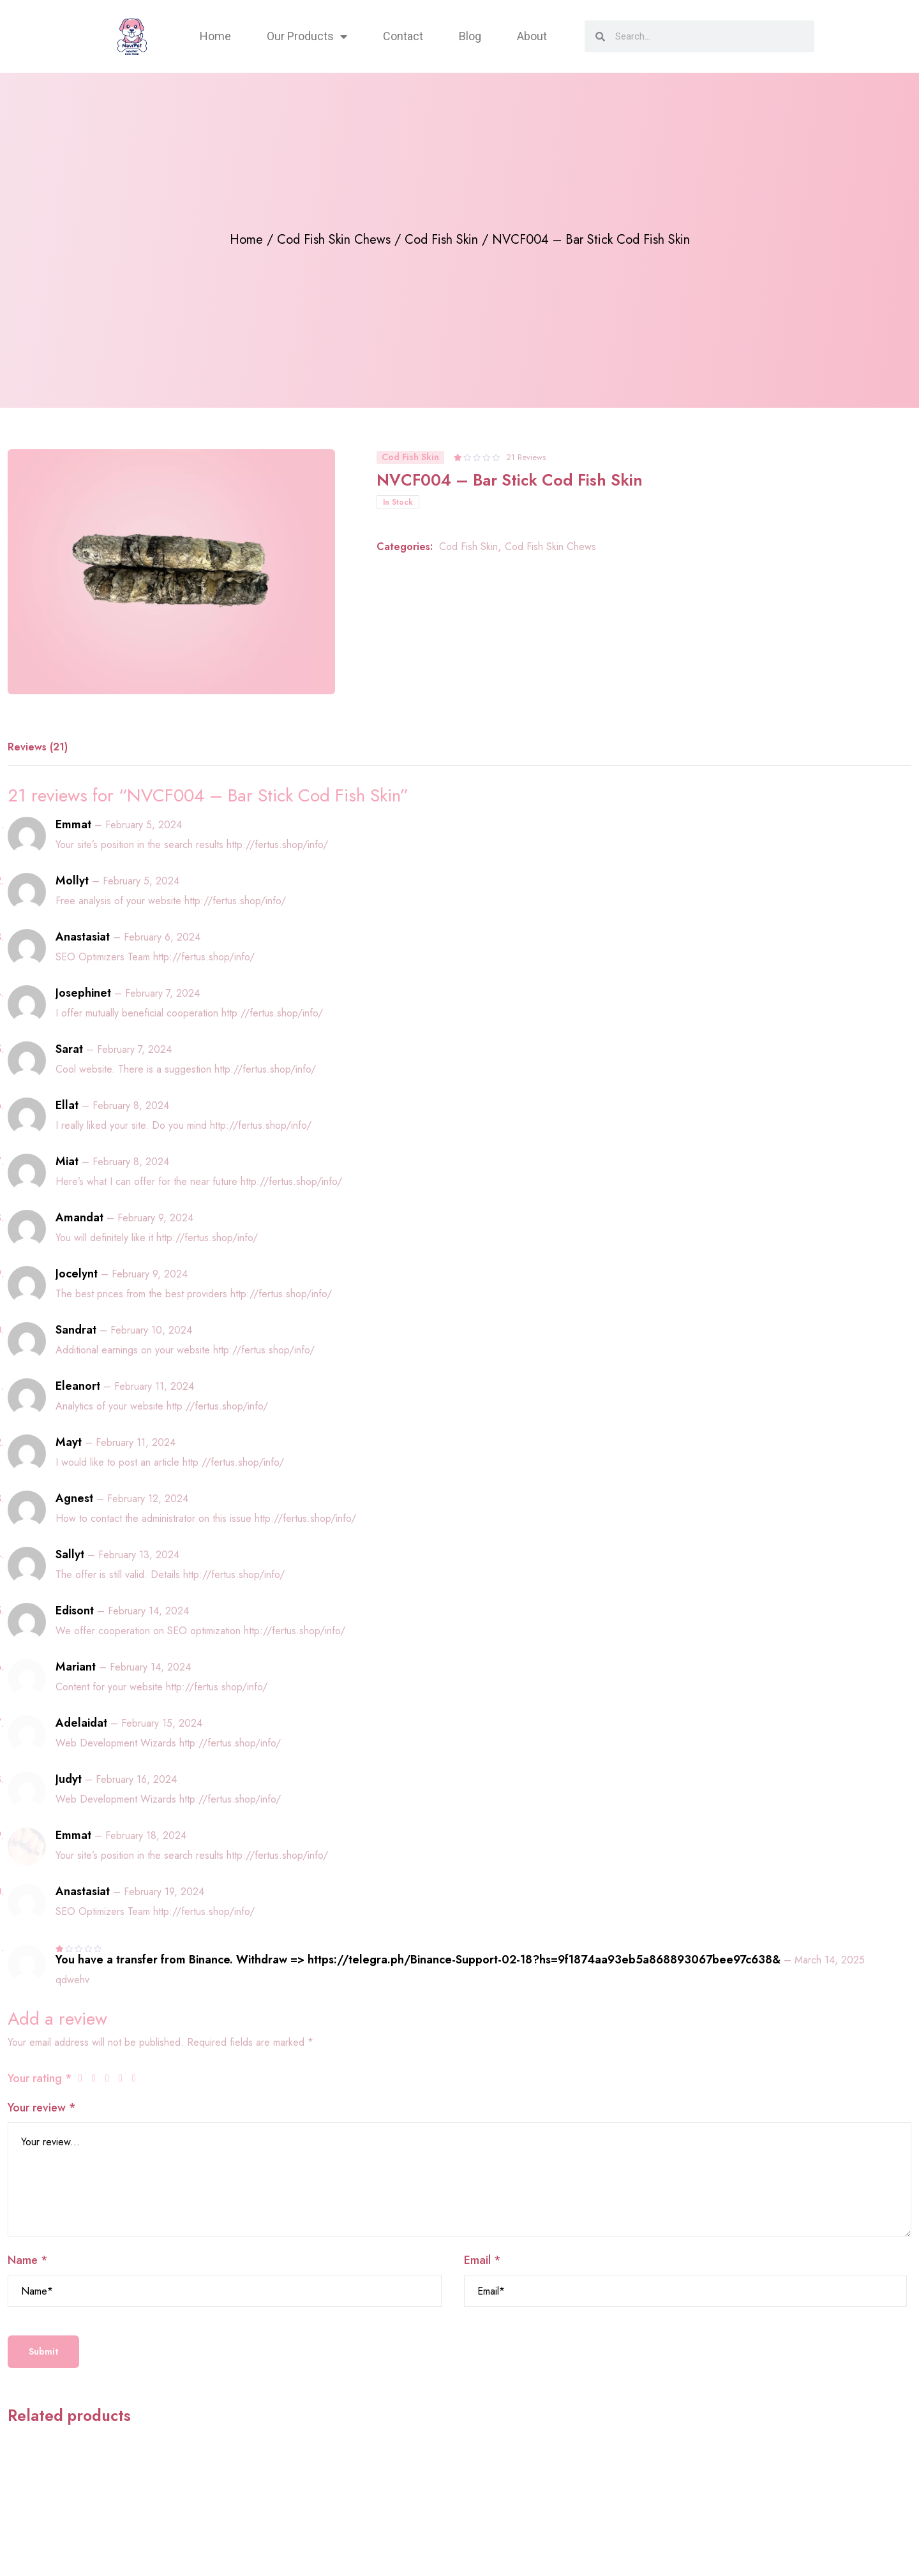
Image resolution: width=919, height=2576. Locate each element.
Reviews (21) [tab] (38, 747)
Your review (42, 2107)
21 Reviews (526, 457)
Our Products (307, 36)
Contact (403, 36)
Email (482, 2260)
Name (28, 2260)
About (532, 36)
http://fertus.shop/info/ (277, 844)
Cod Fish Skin (441, 239)
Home (215, 36)
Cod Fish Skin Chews (334, 239)
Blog (470, 36)
